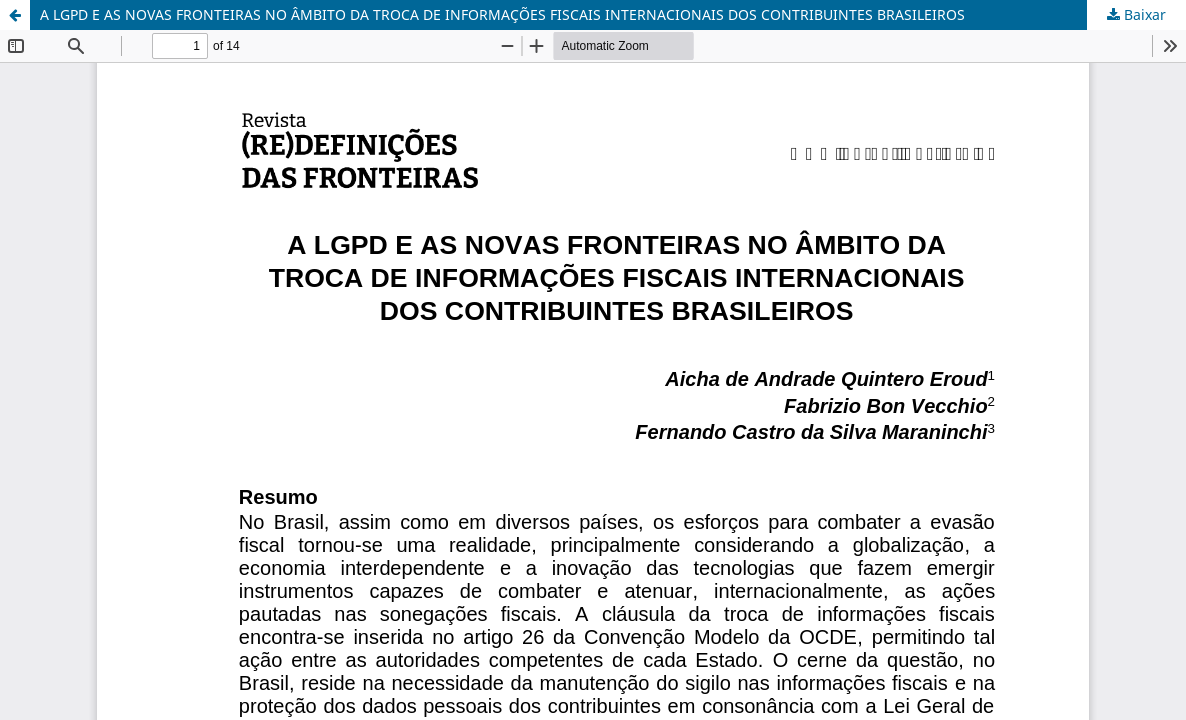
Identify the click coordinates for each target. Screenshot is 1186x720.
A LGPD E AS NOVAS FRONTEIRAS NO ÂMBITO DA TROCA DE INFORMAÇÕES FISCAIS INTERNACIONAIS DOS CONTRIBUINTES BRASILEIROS (502, 14)
